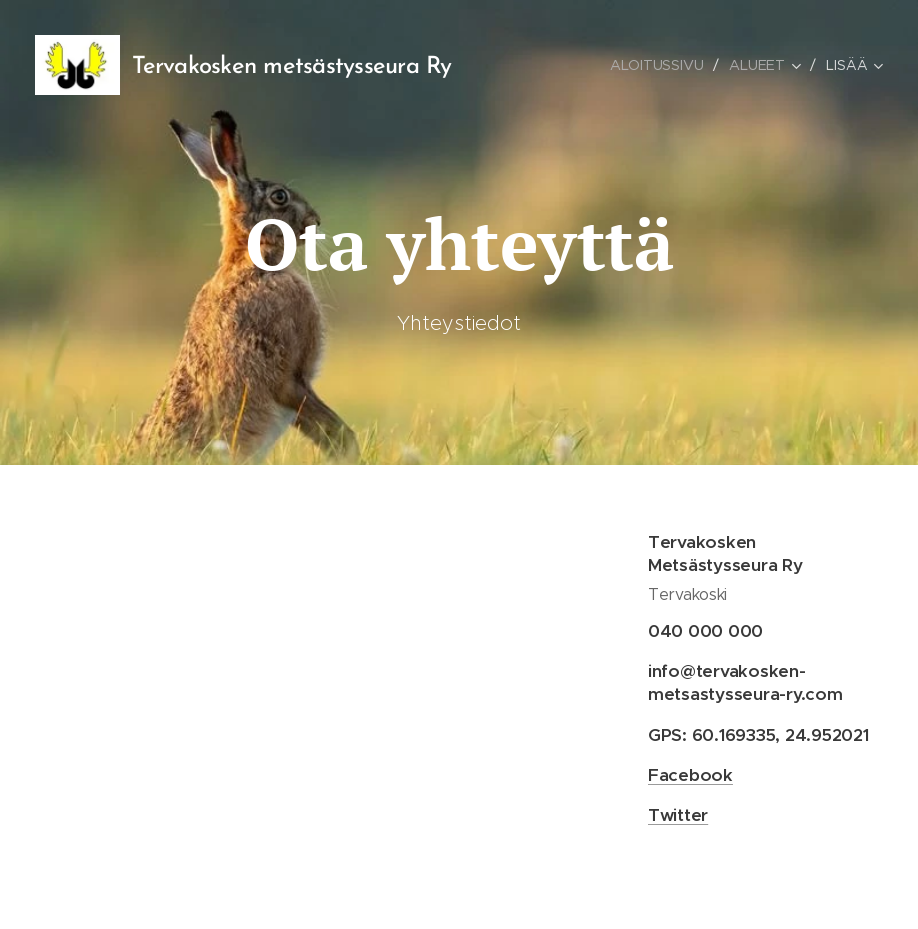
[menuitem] (659, 65)
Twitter (678, 815)
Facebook (690, 774)
